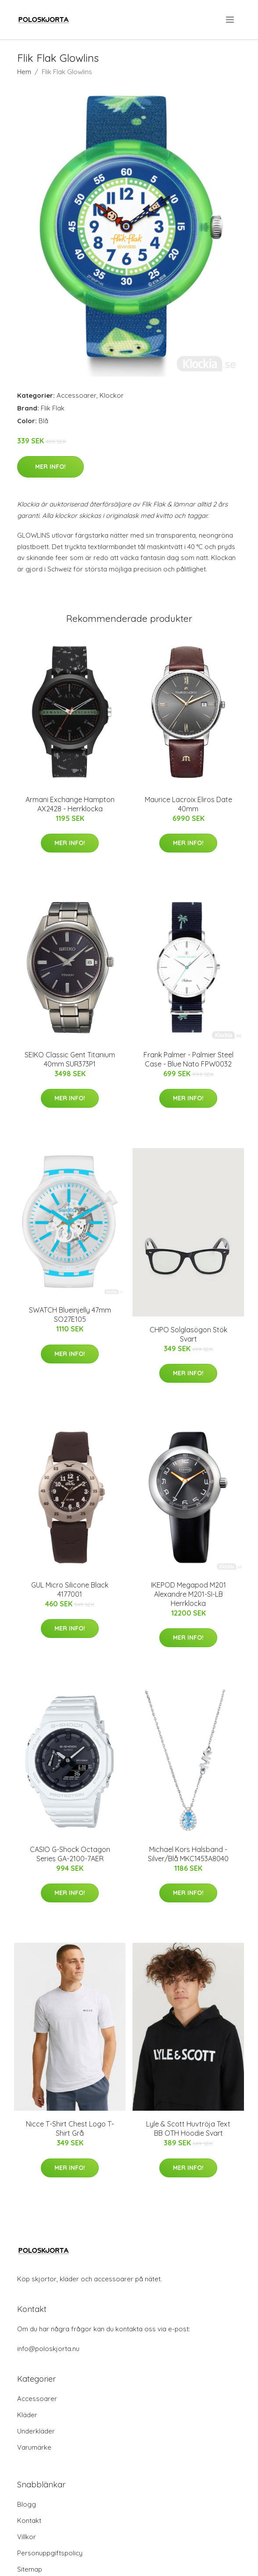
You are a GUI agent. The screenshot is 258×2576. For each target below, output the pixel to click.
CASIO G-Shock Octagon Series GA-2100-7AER (70, 1854)
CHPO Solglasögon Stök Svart (188, 1334)
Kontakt (29, 2520)
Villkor (26, 2537)
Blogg (26, 2504)
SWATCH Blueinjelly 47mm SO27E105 (70, 1315)
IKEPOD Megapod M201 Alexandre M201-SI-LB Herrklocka (188, 1594)
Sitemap (29, 2569)
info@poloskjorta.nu (48, 2348)
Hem (24, 72)
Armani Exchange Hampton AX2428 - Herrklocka (70, 804)
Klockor (112, 395)
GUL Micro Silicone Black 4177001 (69, 1589)
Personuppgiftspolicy (49, 2553)
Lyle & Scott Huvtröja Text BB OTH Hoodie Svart (188, 2128)
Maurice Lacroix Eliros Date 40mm (188, 804)
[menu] (230, 19)
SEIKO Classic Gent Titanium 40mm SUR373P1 (70, 1059)
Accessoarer (77, 395)
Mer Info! (50, 467)
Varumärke (34, 2447)
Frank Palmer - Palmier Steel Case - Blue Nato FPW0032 (188, 1059)
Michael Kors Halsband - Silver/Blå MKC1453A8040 (188, 1854)
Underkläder (36, 2431)
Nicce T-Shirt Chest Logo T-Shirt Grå (70, 2128)
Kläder (27, 2415)
